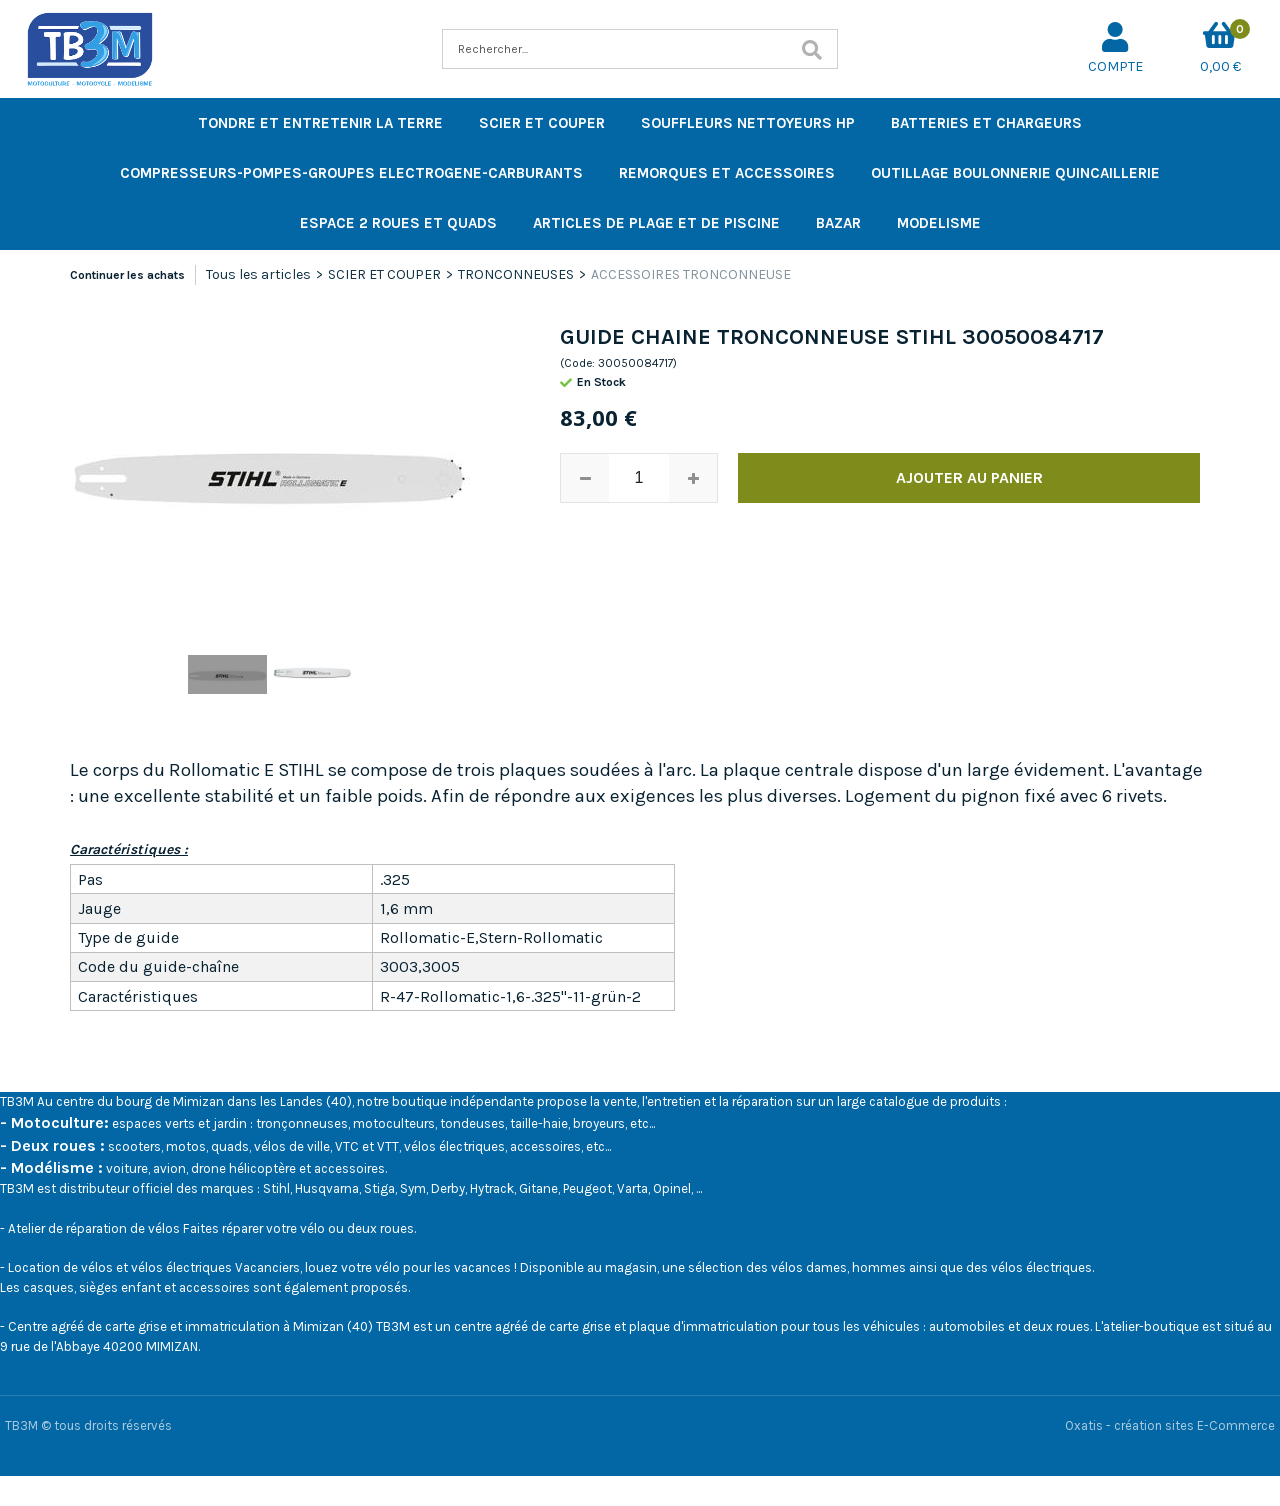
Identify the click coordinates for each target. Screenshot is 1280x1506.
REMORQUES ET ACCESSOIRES (727, 173)
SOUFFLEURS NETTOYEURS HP (748, 123)
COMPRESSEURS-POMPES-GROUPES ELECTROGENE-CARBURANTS (351, 173)
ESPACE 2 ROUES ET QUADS (398, 223)
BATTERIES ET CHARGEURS (986, 123)
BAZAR (838, 223)
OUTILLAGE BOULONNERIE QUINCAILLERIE (1015, 173)
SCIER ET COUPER (542, 123)
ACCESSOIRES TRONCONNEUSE (691, 274)
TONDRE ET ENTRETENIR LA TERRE (320, 123)
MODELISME (939, 223)
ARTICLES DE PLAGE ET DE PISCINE (656, 223)
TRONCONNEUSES (516, 274)
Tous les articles (258, 274)
